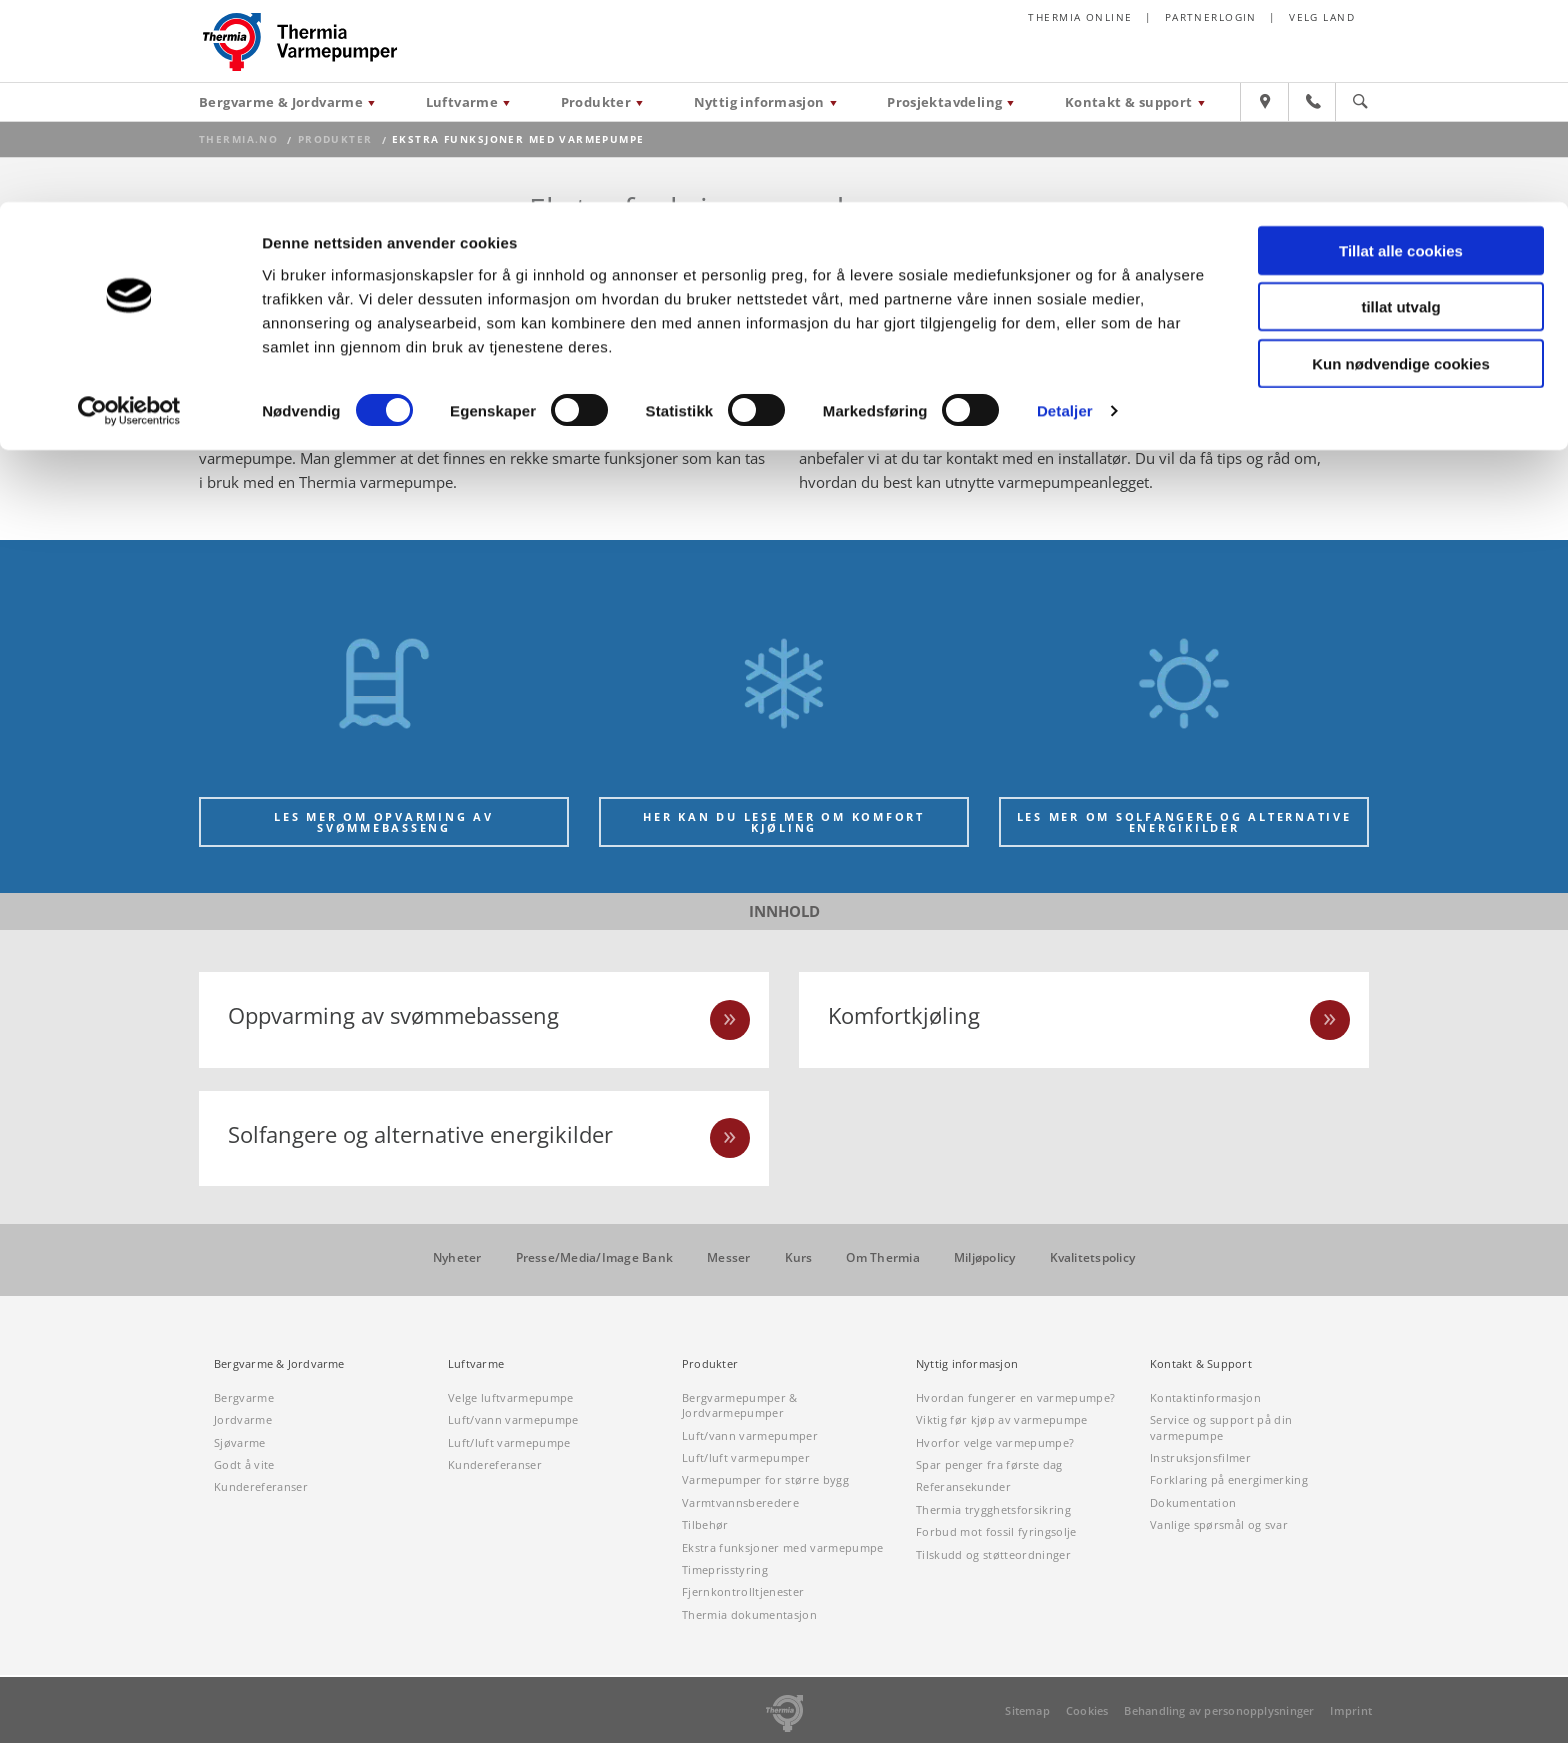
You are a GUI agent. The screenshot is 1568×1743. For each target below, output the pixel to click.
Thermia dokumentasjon (749, 1614)
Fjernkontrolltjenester (743, 1592)
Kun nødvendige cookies (1401, 161)
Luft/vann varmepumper (750, 1435)
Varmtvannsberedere (740, 1502)
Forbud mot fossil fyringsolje (996, 1531)
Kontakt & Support (1201, 1364)
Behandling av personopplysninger (1219, 1710)
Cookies (1087, 1710)
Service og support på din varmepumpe (1221, 1428)
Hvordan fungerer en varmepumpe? (1015, 1397)
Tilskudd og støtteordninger (993, 1554)
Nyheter (457, 1259)
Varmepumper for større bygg (765, 1480)
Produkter (710, 1364)
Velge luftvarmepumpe (511, 1397)
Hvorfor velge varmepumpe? (995, 1442)
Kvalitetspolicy (1093, 1259)
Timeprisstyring (725, 1569)
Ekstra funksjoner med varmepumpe (783, 1547)
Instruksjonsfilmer (1200, 1457)
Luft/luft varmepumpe (509, 1442)
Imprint (1351, 1710)
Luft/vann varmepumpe (513, 1420)
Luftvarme (476, 1364)
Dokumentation (1193, 1502)
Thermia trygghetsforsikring (993, 1509)
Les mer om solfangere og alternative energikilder (1184, 822)
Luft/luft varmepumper (746, 1457)
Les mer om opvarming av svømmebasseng (383, 822)
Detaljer (1065, 209)
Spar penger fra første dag (989, 1464)
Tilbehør (705, 1524)
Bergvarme (244, 1397)
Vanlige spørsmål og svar (1219, 1524)
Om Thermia (882, 1259)
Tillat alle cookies (1401, 48)
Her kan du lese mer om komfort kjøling (784, 822)
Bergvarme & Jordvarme (279, 1364)
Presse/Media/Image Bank (595, 1259)
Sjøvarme (240, 1442)
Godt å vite (244, 1464)
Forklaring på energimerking (1229, 1480)
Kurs (799, 1259)
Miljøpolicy (985, 1259)
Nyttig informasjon (967, 1364)
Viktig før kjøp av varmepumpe (1002, 1420)
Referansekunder (963, 1487)
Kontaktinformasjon (1205, 1397)
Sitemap (1027, 1710)
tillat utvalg (1400, 105)
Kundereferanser (261, 1487)
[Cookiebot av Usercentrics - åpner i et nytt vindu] (129, 210)
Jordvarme (243, 1420)
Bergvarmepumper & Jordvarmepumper (740, 1405)
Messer (728, 1259)
